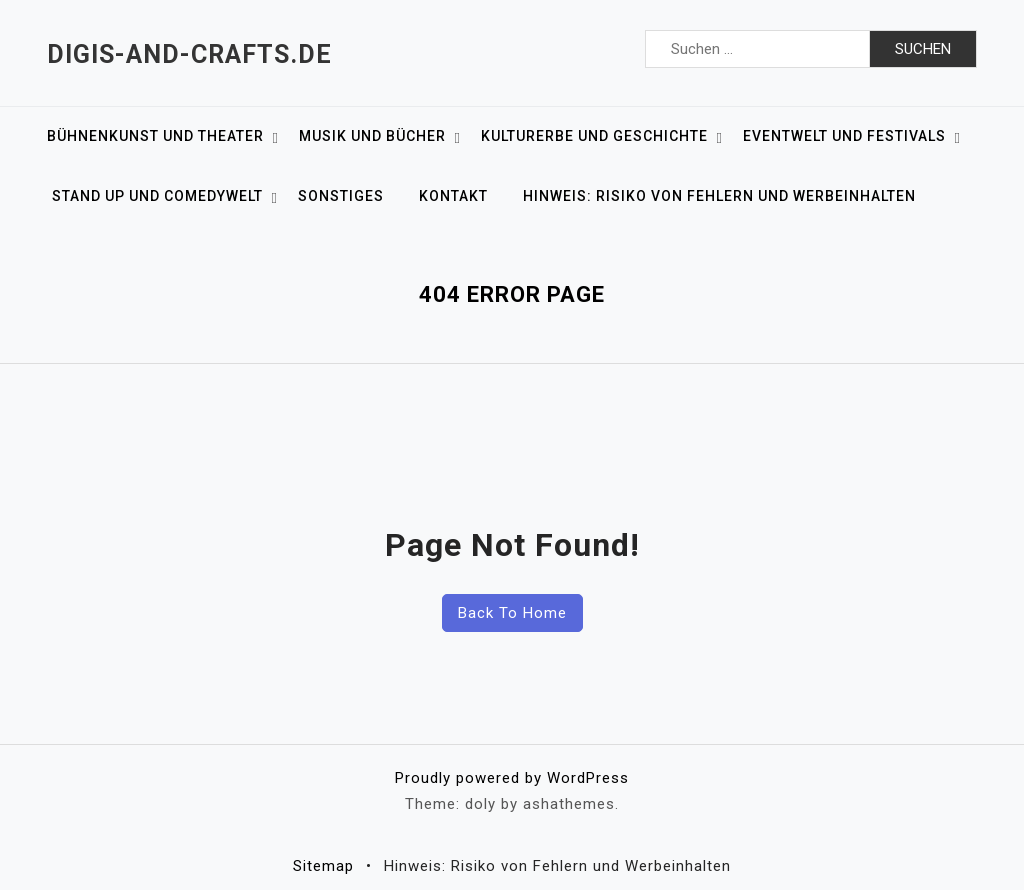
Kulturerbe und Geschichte (594, 136)
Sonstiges (341, 196)
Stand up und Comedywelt (157, 196)
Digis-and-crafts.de (189, 54)
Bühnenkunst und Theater (155, 136)
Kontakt (453, 196)
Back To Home (512, 613)
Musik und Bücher (372, 136)
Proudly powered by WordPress (512, 778)
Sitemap (323, 866)
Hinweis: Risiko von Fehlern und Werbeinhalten (719, 196)
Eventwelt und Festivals (844, 136)
